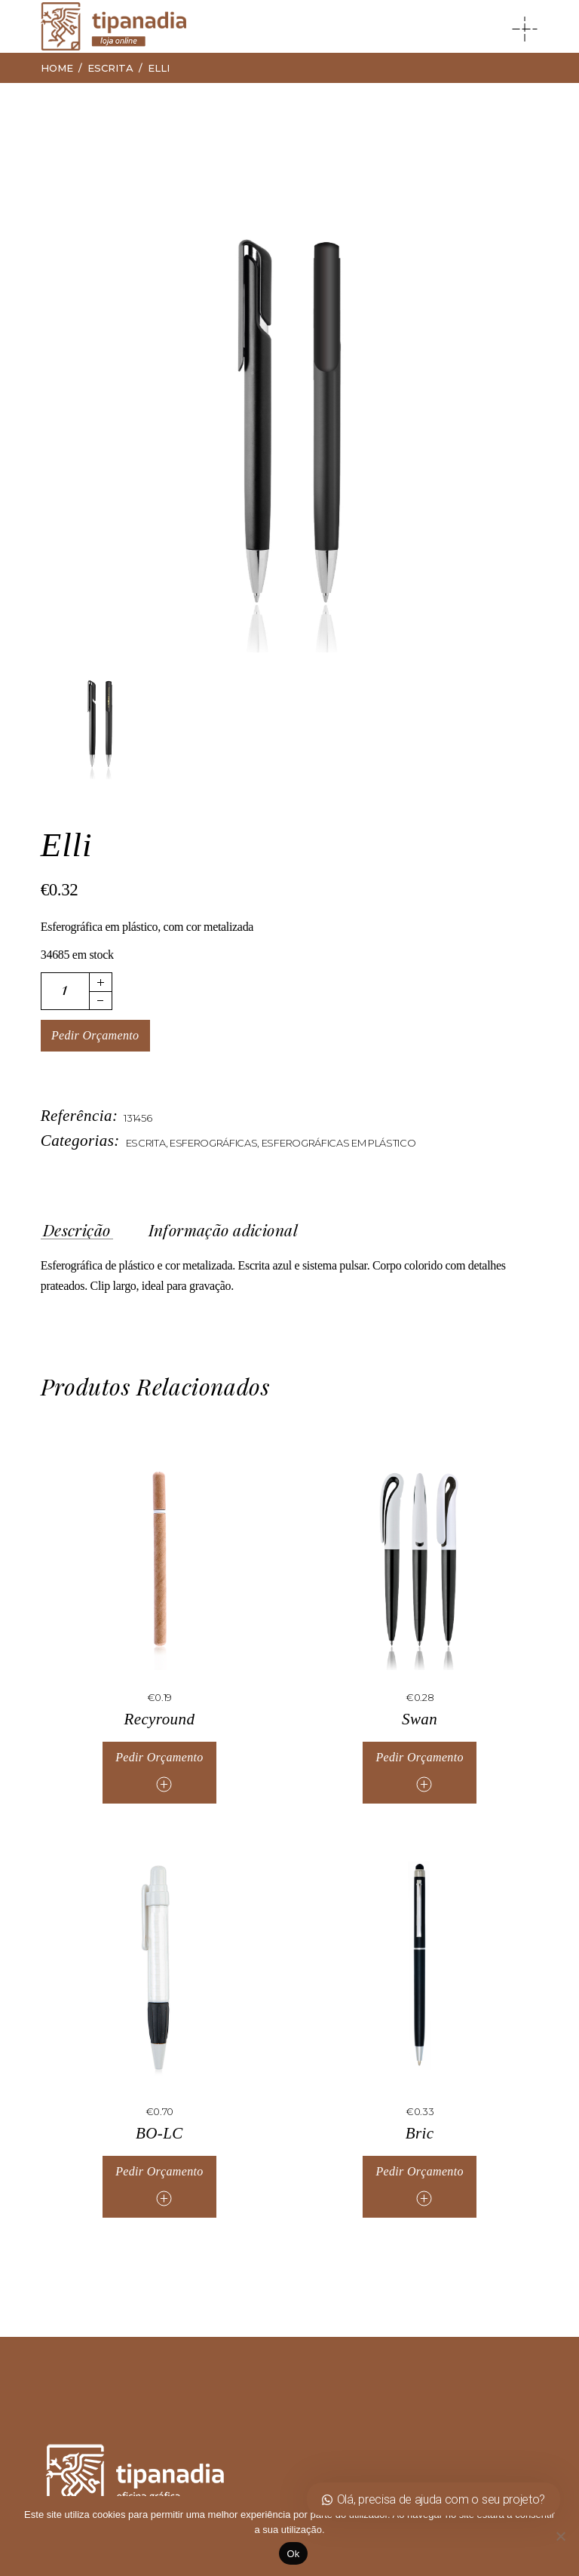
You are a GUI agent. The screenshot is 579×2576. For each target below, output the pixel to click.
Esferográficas (214, 1143)
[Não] (560, 2536)
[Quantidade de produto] (65, 991)
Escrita (146, 1143)
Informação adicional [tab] (223, 1230)
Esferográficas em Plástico (339, 1143)
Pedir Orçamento (95, 1035)
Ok (292, 2553)
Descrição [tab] (77, 1230)
